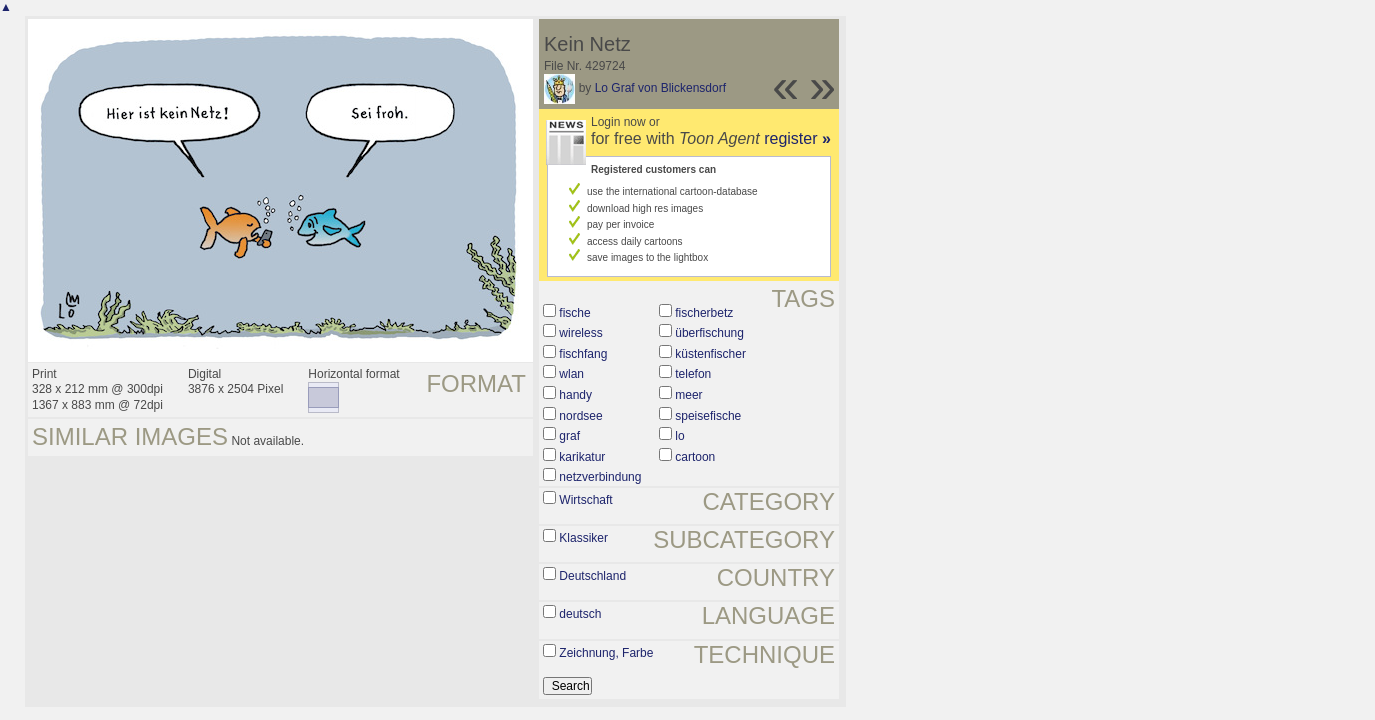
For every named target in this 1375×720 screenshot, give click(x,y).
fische (574, 313)
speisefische (708, 416)
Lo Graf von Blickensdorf (660, 88)
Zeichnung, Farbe (606, 653)
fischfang (583, 354)
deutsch (580, 614)
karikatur (582, 457)
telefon (693, 374)
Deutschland (592, 576)
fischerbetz (704, 313)
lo (679, 436)
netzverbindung (600, 477)
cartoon (695, 457)
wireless (580, 333)
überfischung (709, 333)
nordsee (580, 416)
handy (575, 395)
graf (569, 436)
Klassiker (583, 538)
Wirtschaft (585, 500)
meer (688, 395)
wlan (571, 374)
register (797, 138)
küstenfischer (710, 354)
